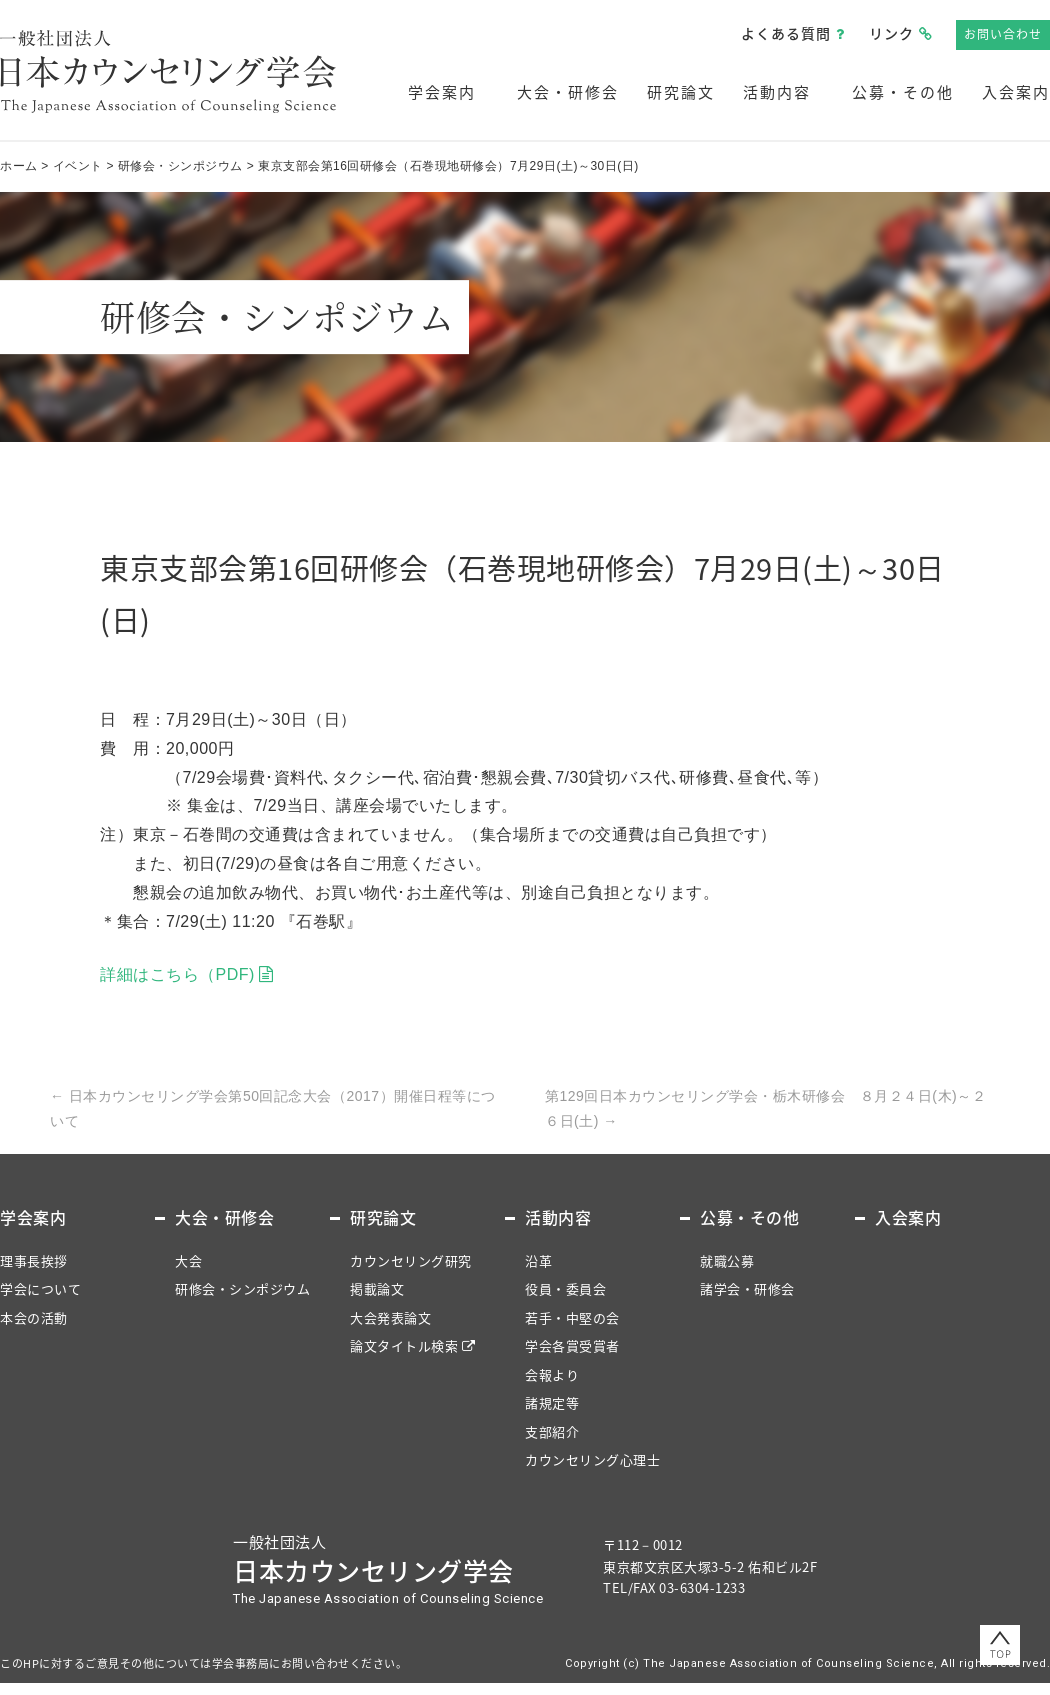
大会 (188, 1260)
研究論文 (681, 92)
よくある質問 (786, 33)
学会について (40, 1288)
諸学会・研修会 (747, 1288)
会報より (552, 1374)
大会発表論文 (390, 1317)
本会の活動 (34, 1317)
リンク (891, 33)
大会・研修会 (568, 92)
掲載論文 (377, 1288)
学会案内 (442, 92)
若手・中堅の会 (572, 1317)
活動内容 (777, 92)
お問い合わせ (1003, 34)
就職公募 (727, 1260)
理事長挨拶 (34, 1260)
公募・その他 (903, 92)
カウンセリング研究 (411, 1260)
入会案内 (1016, 92)
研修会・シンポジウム (242, 1288)
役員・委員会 (565, 1288)
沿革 (538, 1260)
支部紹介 (552, 1431)
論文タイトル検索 (404, 1345)
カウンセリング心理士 (592, 1459)
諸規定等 (552, 1402)
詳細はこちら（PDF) (177, 974)
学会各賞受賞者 (572, 1345)
